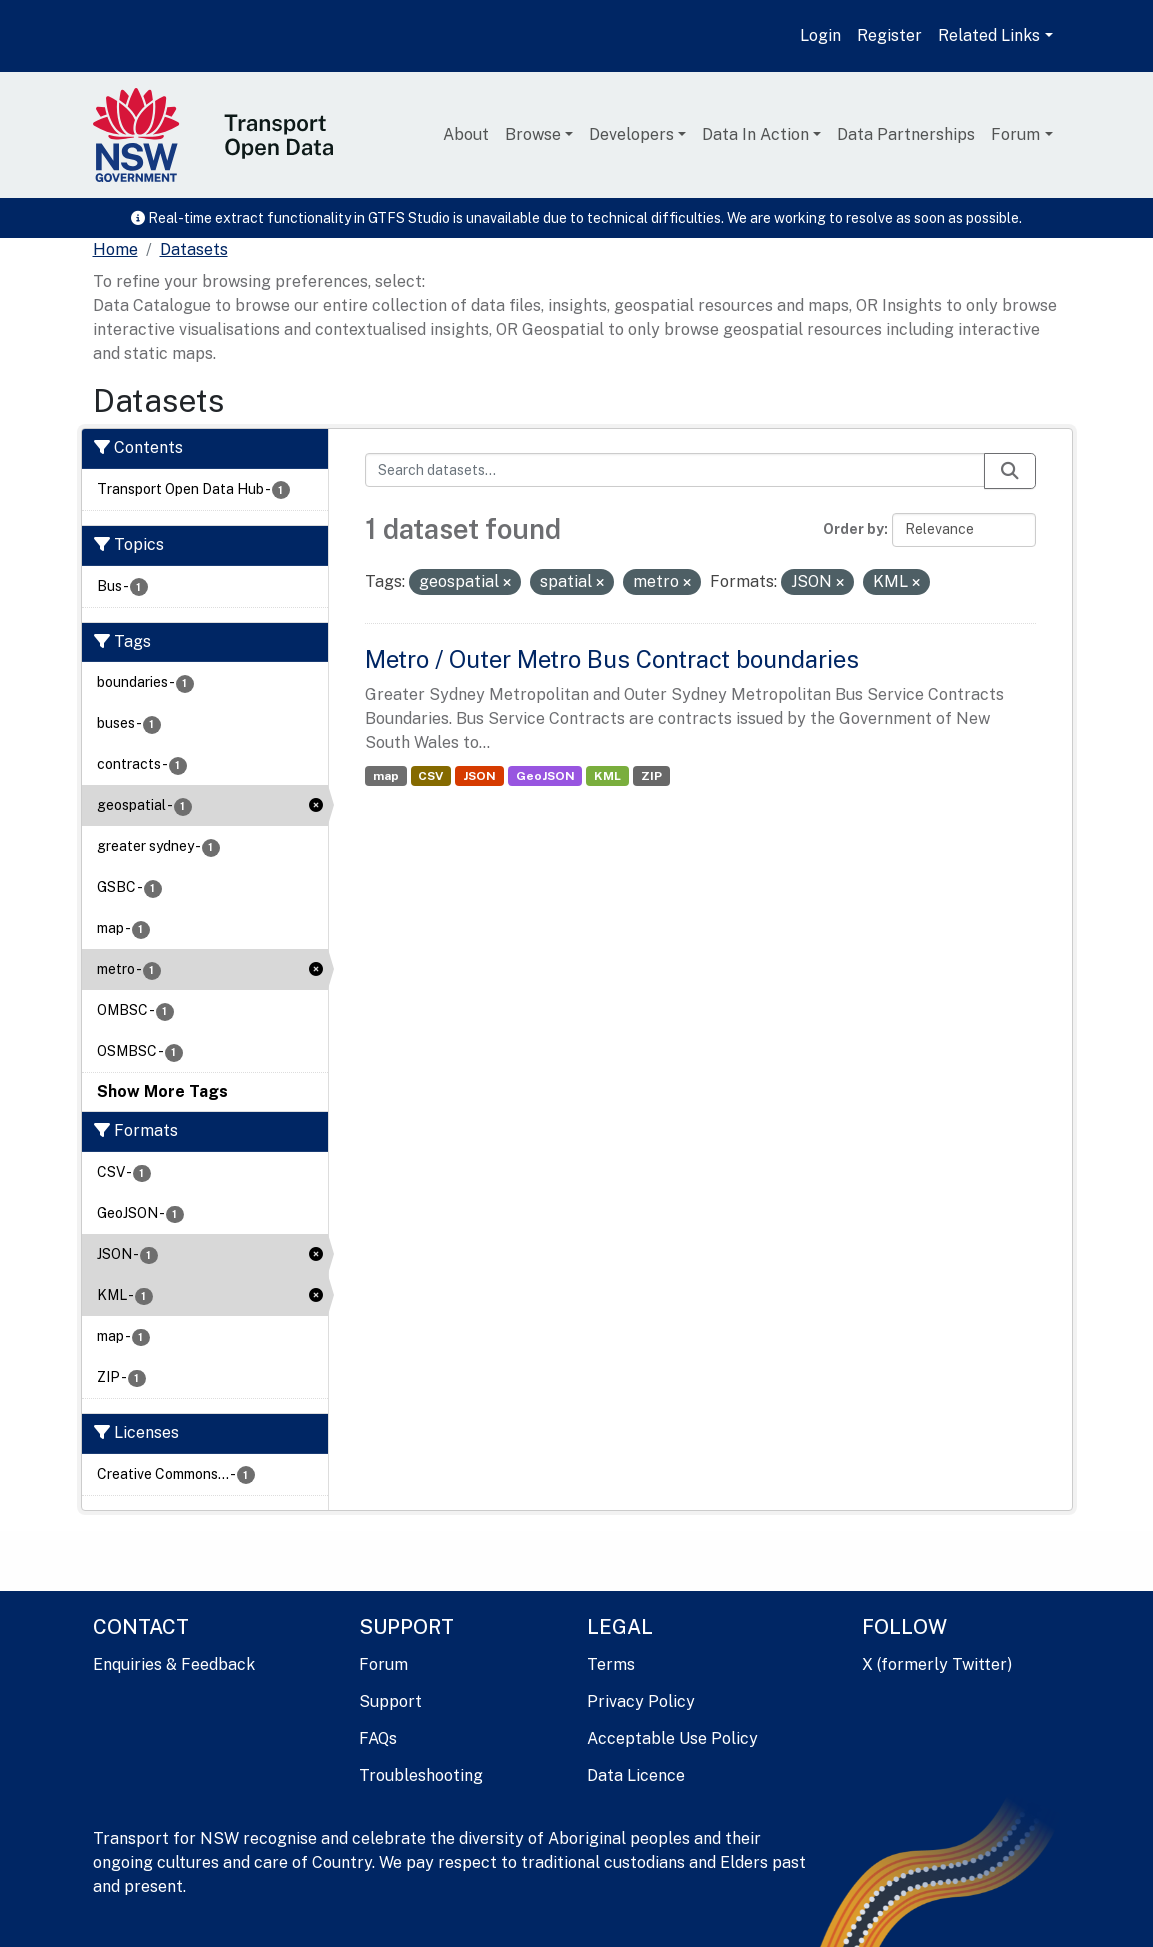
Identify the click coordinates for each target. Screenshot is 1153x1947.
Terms (611, 1664)
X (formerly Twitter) (937, 1664)
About (466, 134)
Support (390, 1701)
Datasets (194, 249)
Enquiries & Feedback (174, 1664)
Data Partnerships (906, 134)
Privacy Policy (641, 1701)
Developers (631, 134)
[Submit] (1010, 471)
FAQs (378, 1738)
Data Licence (636, 1775)
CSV (430, 776)
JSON (479, 776)
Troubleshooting (421, 1775)
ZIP (651, 776)
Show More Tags (162, 1091)
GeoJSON (545, 776)
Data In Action (755, 134)
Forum (1015, 134)
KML (607, 776)
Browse (533, 134)
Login (820, 35)
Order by (853, 529)
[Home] (115, 250)
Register (889, 35)
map (386, 776)
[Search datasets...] (675, 470)
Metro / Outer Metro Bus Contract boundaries (612, 659)
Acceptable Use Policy (672, 1738)
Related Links (989, 35)
